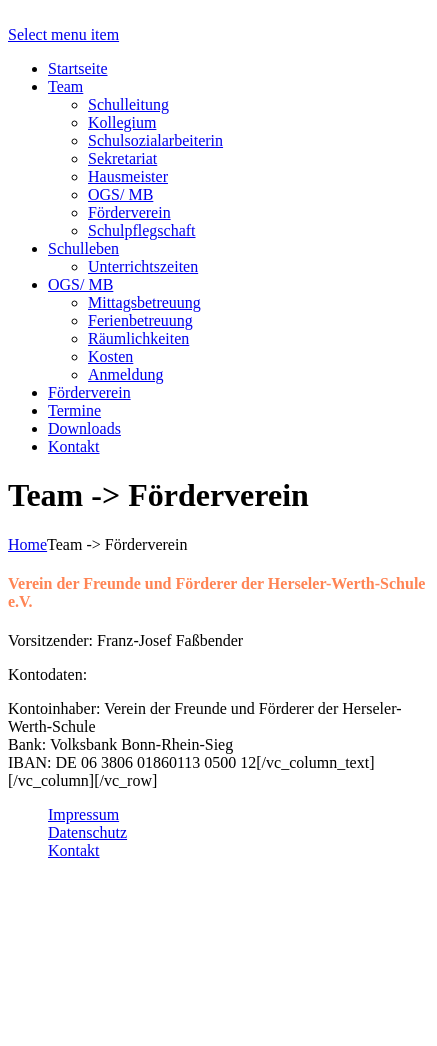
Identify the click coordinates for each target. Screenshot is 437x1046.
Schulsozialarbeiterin (155, 140)
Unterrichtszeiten (143, 266)
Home (27, 544)
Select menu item (63, 34)
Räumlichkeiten (138, 338)
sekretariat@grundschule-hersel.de (178, 1020)
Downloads (84, 428)
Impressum (83, 814)
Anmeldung (126, 374)
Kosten (110, 356)
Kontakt (74, 446)
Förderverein (129, 212)
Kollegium (122, 122)
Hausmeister (128, 176)
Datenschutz (87, 832)
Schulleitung (128, 104)
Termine (74, 410)
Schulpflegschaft (142, 230)
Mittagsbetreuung (144, 302)
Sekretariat (122, 158)
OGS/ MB (120, 194)
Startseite (78, 68)
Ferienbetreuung (140, 320)
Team (65, 86)
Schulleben (83, 248)
